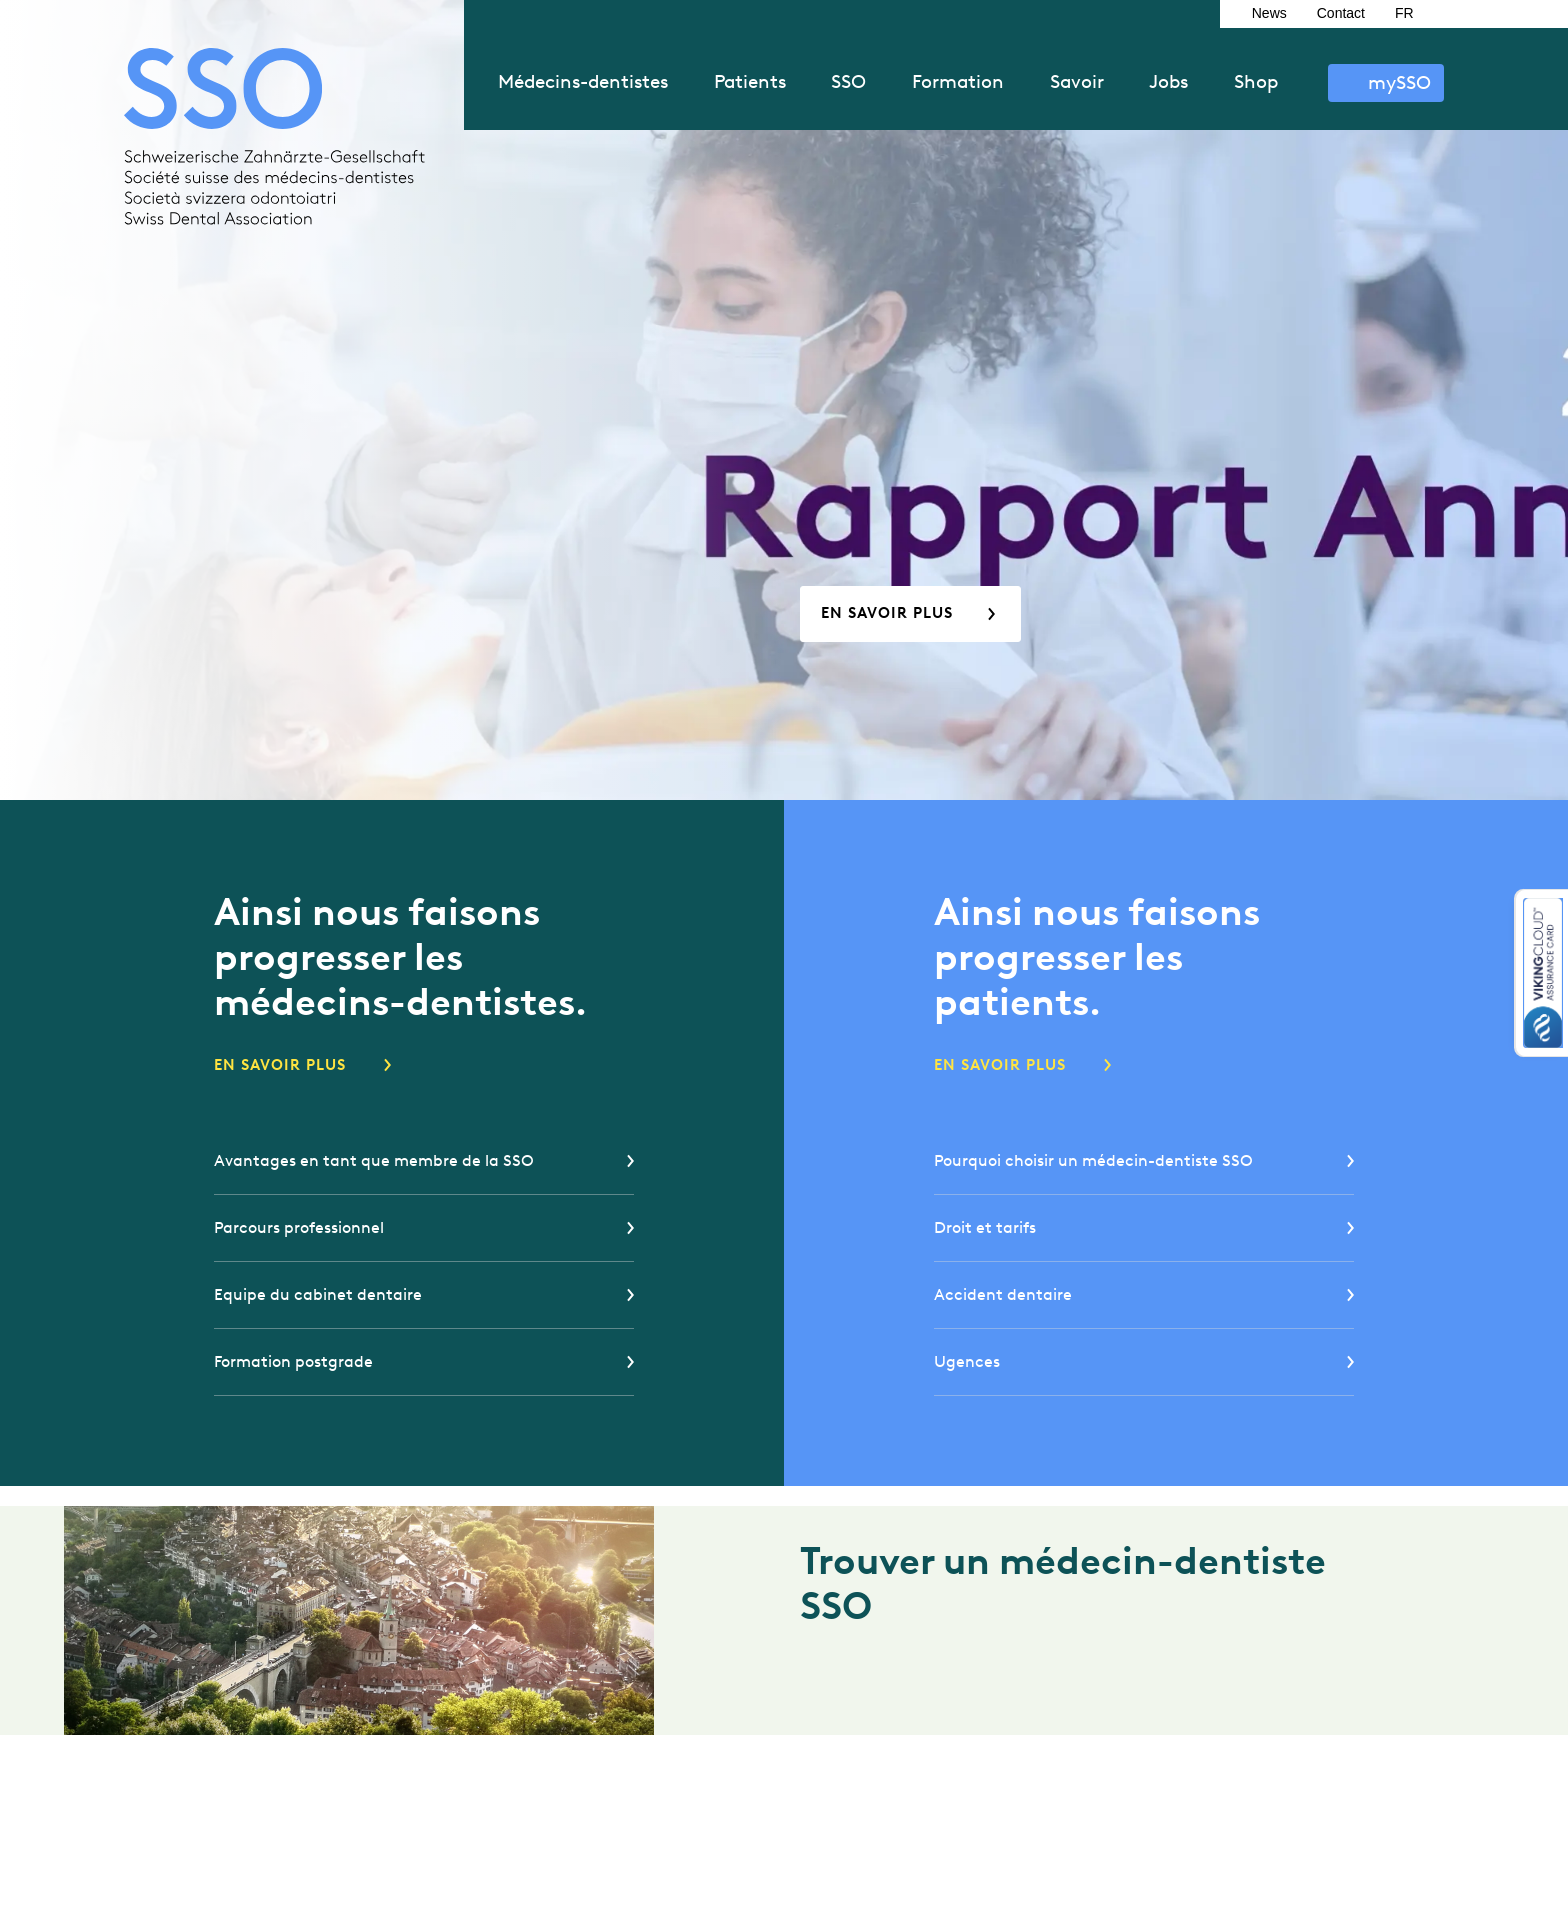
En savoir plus (887, 613)
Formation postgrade (293, 1361)
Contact (1341, 13)
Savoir (1077, 81)
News (1269, 13)
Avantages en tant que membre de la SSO (374, 1160)
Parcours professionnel (299, 1227)
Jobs (1168, 81)
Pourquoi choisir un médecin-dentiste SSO (1093, 1160)
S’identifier (1386, 83)
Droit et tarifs (985, 1227)
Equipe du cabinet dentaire (318, 1294)
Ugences (967, 1361)
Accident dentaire (1003, 1294)
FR (1404, 13)
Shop (1256, 81)
